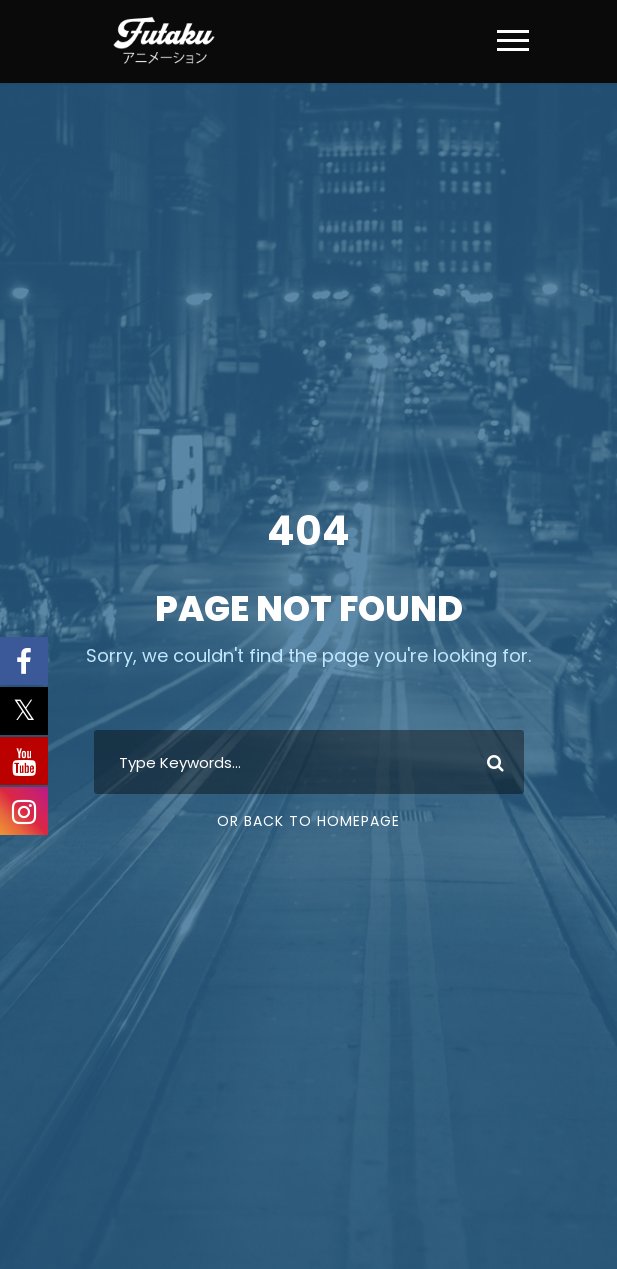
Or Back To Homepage (308, 821)
